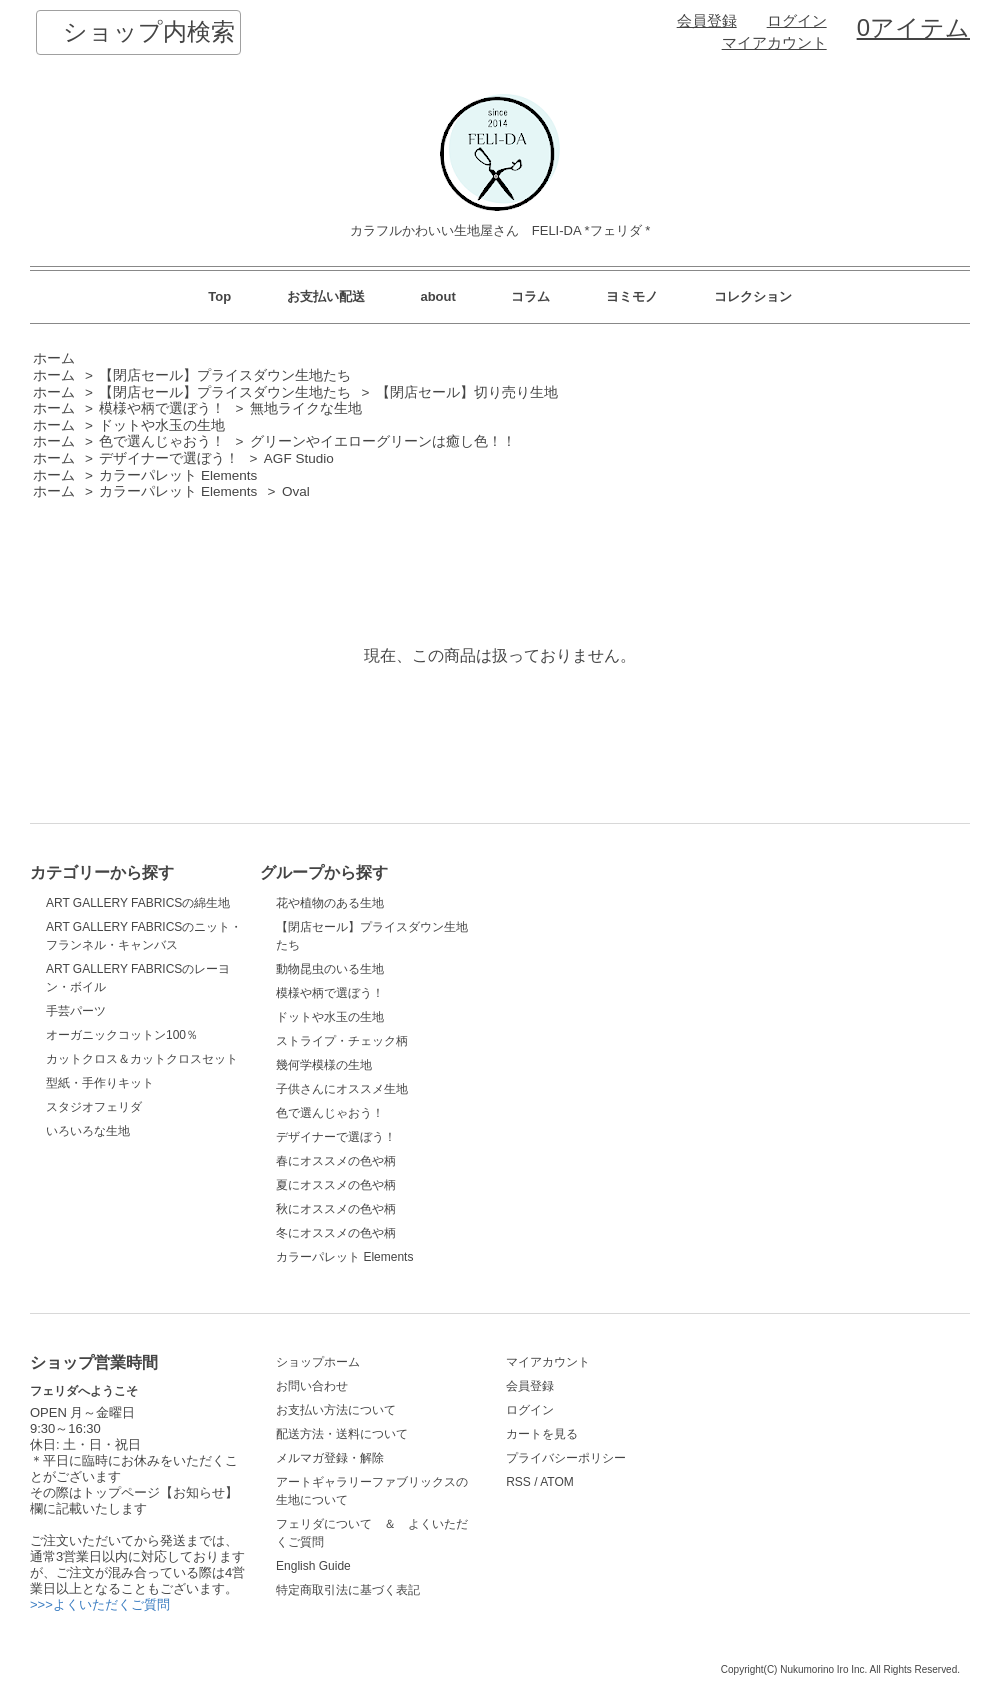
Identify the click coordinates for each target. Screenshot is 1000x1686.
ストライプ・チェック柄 (342, 1041)
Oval (296, 491)
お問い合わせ (312, 1386)
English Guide (313, 1566)
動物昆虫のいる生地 (330, 969)
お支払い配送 (326, 296)
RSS (518, 1482)
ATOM (557, 1482)
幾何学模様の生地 (324, 1065)
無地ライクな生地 (306, 408)
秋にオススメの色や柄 (336, 1209)
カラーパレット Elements (178, 475)
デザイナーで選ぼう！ (169, 458)
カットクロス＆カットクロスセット (142, 1059)
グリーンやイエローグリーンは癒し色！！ (383, 441)
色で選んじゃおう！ (162, 441)
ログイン (797, 21)
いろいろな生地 (88, 1131)
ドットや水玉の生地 (162, 425)
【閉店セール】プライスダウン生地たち (225, 375)
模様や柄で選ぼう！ (162, 408)
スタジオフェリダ (94, 1107)
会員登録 (707, 21)
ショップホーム (318, 1362)
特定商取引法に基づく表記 (348, 1590)
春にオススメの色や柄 (336, 1161)
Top (219, 296)
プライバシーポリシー (566, 1458)
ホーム (54, 358)
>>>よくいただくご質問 (100, 1604)
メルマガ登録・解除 (330, 1458)
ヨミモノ (632, 296)
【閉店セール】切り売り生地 (467, 392)
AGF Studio (299, 458)
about (437, 296)
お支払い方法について (336, 1410)
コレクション (753, 296)
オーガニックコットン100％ (122, 1035)
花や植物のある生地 (330, 903)
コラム (530, 296)
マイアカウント (774, 43)
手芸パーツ (76, 1011)
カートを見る (542, 1434)
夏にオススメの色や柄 (336, 1185)
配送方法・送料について (342, 1434)
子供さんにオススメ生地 (342, 1089)
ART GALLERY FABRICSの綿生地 (138, 903)
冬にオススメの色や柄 (336, 1233)
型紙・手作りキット (100, 1083)
